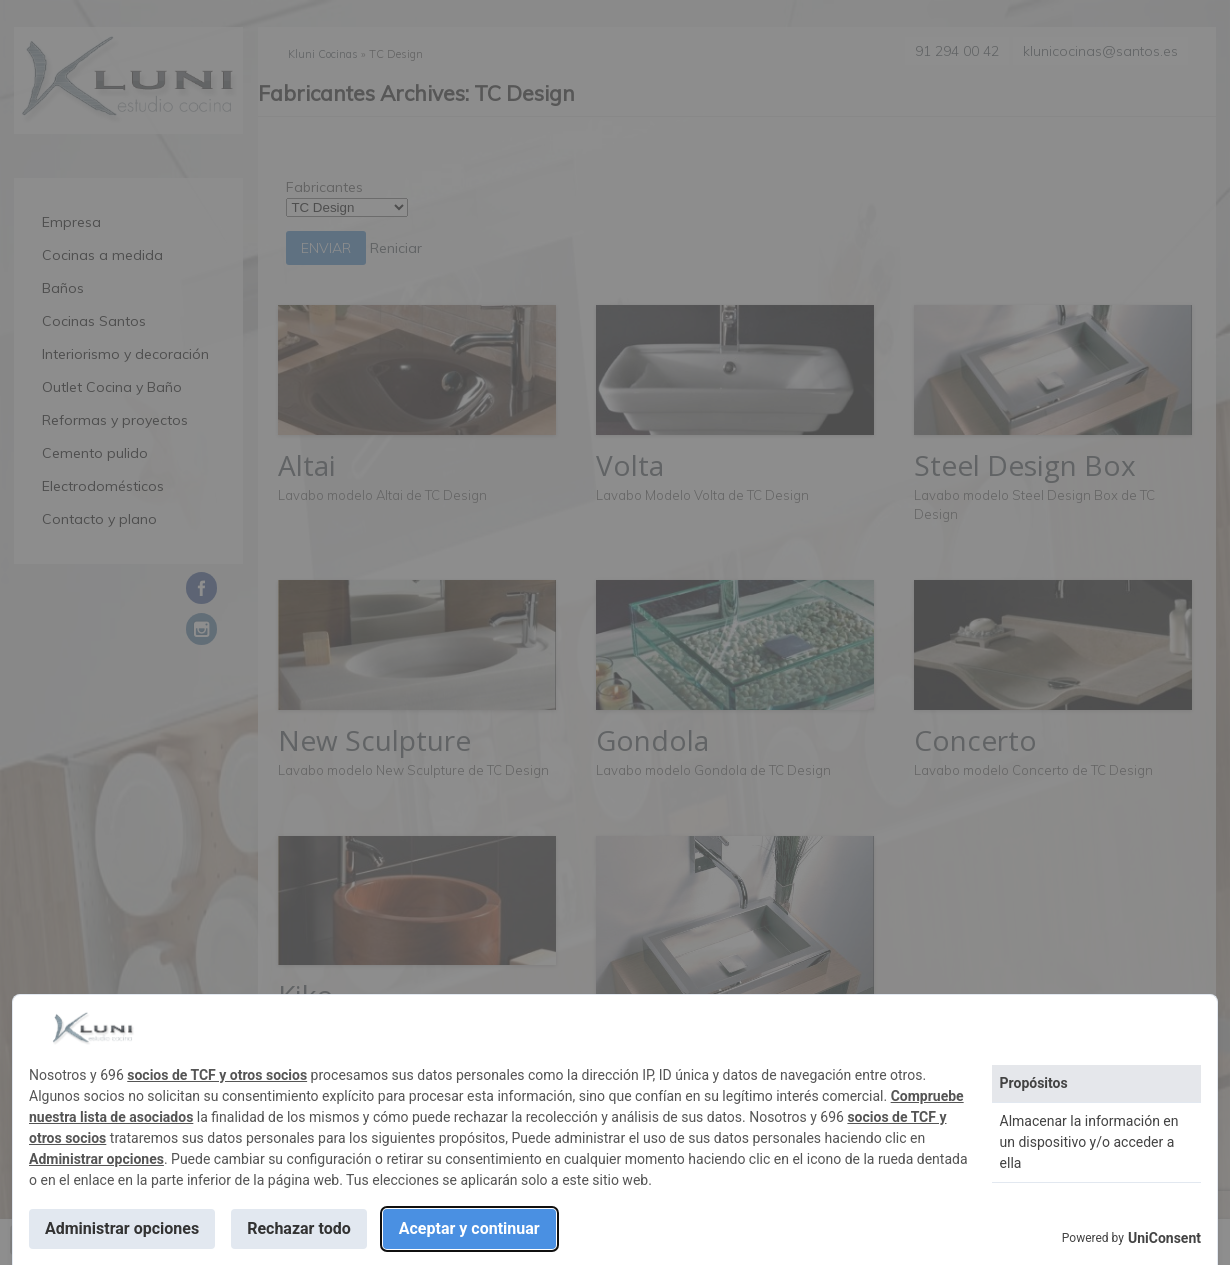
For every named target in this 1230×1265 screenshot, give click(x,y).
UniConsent (1164, 1238)
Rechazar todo (299, 1228)
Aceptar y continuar (469, 1228)
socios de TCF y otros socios (217, 1075)
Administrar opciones (96, 1159)
